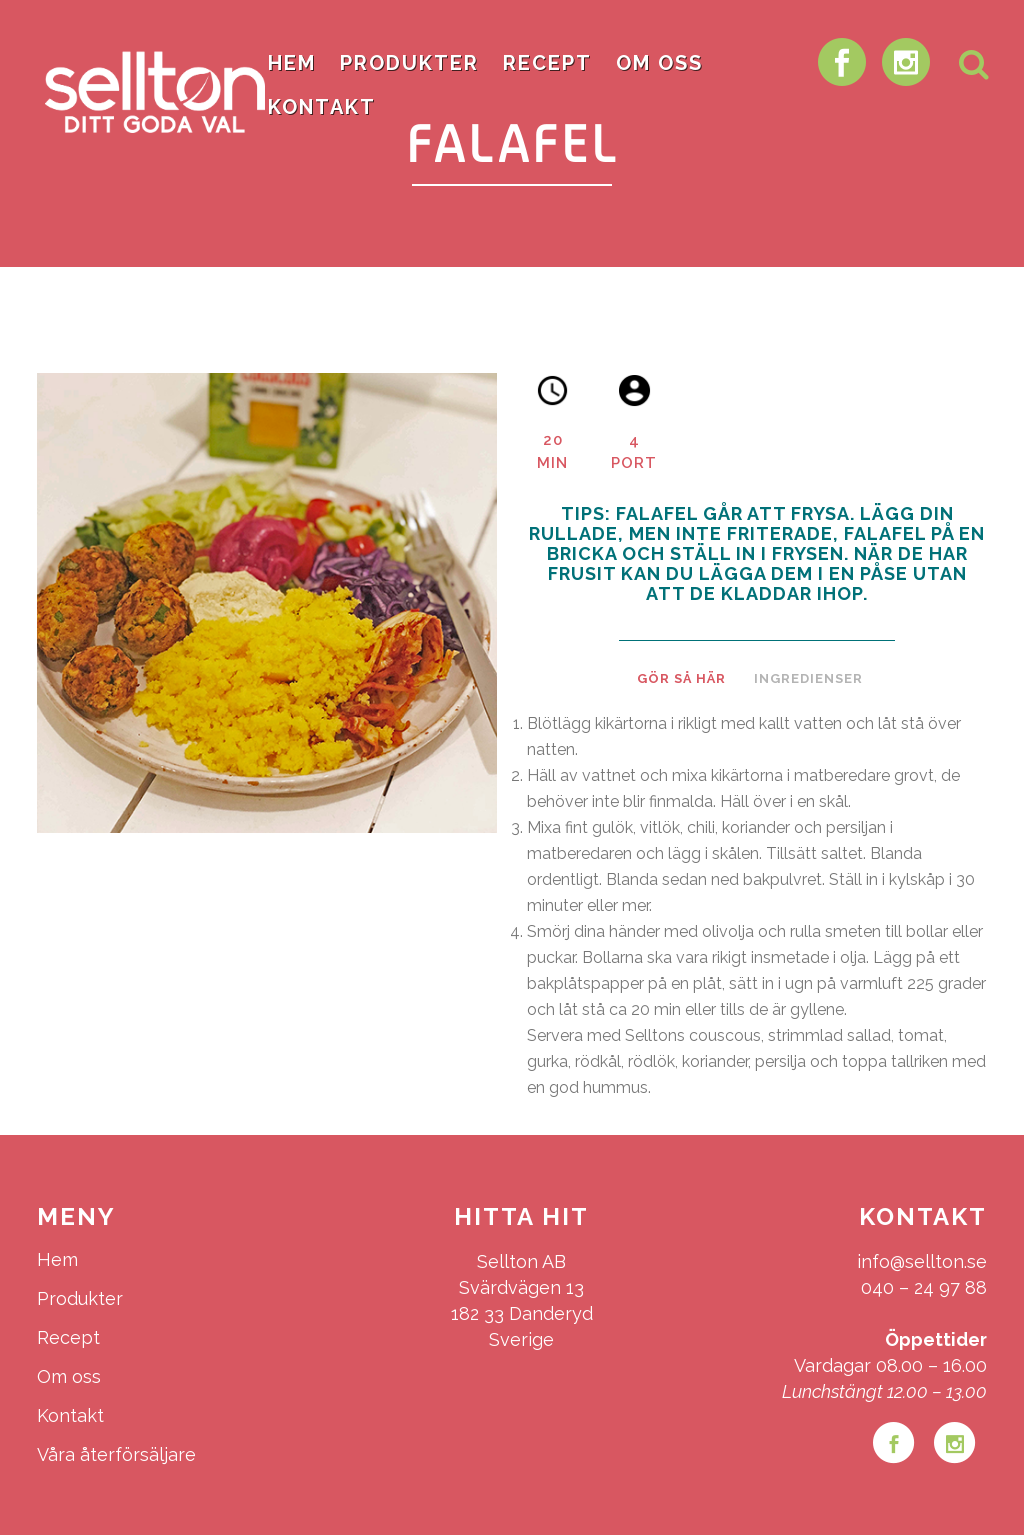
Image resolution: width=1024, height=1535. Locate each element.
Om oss (69, 1376)
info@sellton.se (922, 1261)
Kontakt (70, 1415)
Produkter (80, 1298)
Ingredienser (808, 678)
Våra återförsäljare (116, 1454)
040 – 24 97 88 (924, 1287)
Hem (57, 1259)
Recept (68, 1337)
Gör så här (681, 678)
